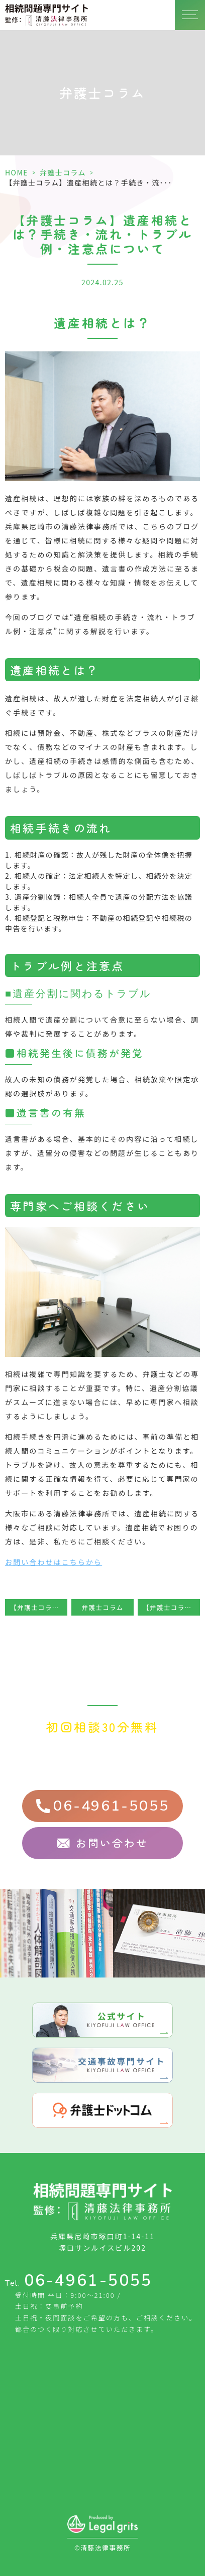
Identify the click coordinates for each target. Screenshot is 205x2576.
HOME (16, 172)
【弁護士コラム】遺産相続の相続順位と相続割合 (171, 1607)
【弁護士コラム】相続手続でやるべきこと (38, 1607)
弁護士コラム (63, 172)
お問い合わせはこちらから (53, 1562)
